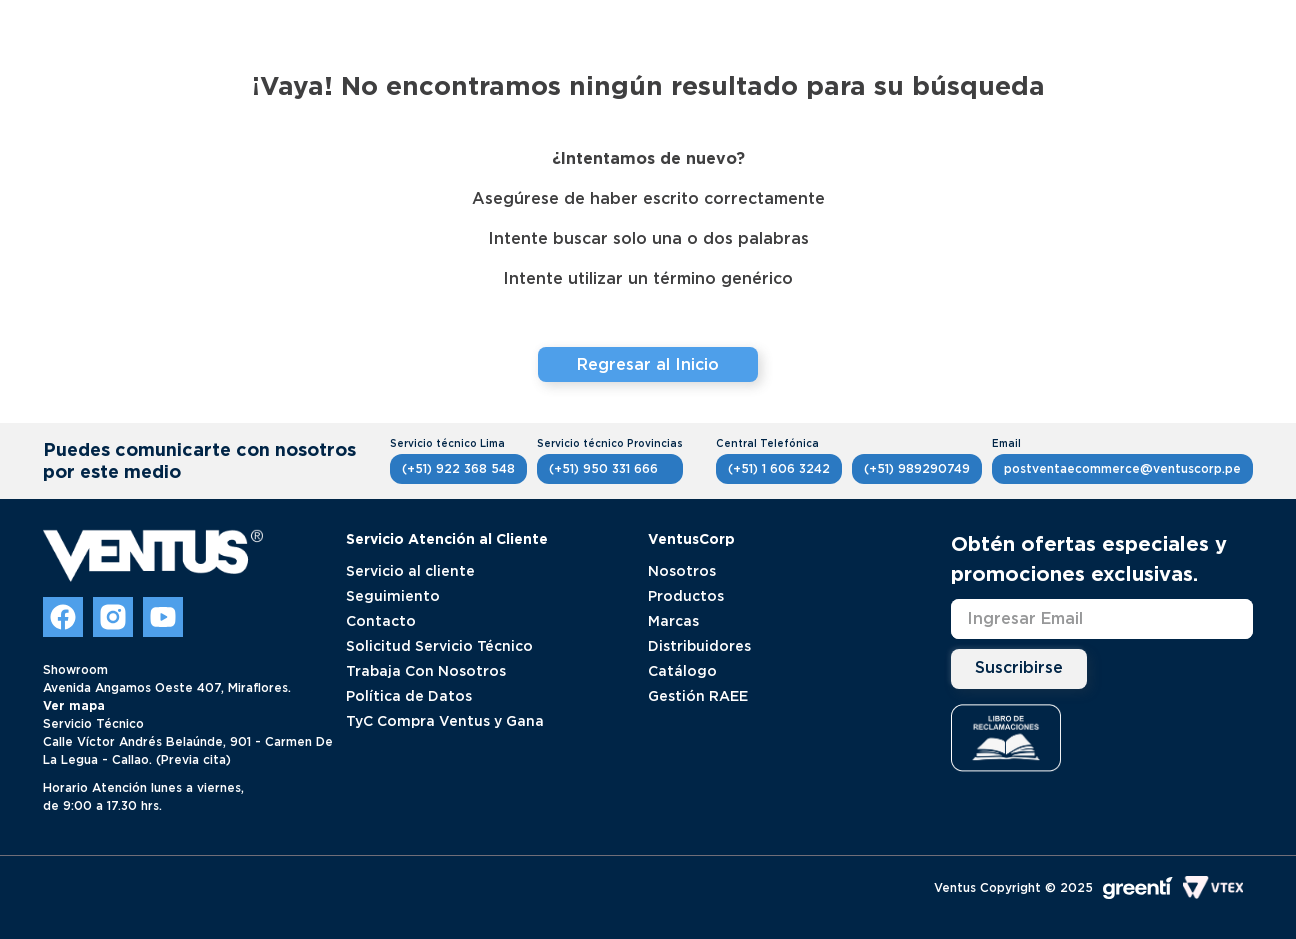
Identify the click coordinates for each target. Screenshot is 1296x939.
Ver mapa (74, 705)
